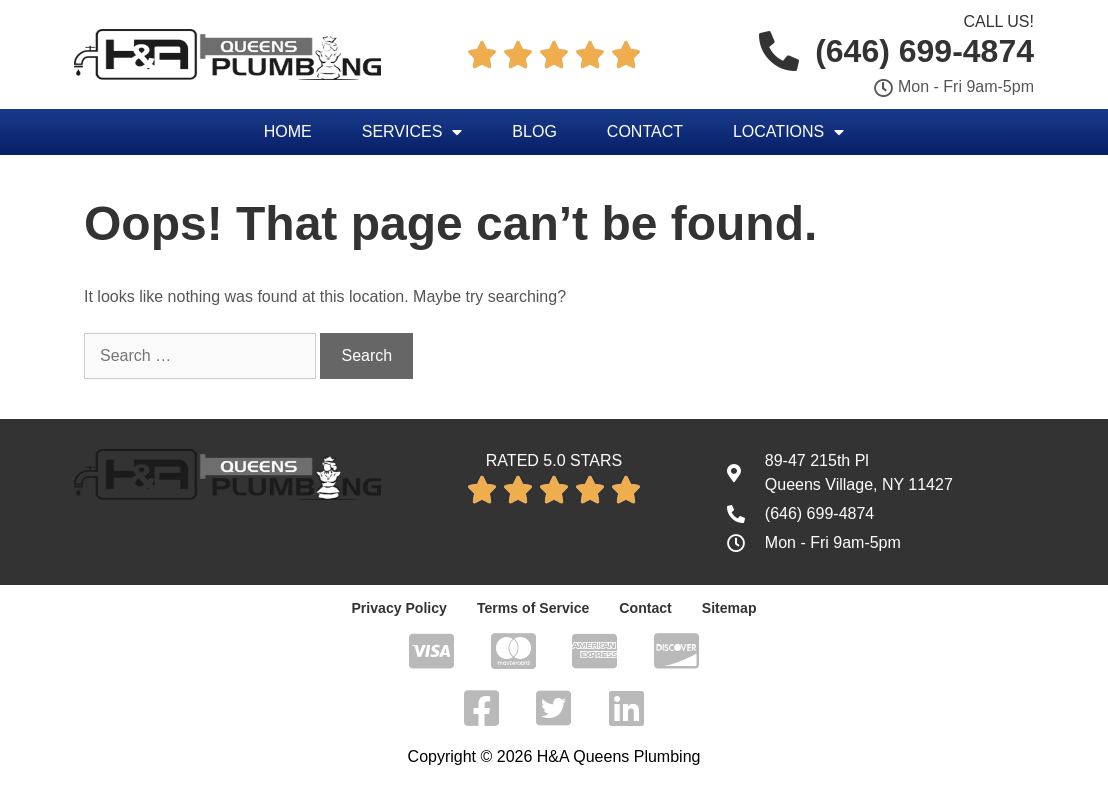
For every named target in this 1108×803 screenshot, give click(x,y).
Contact (645, 131)
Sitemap (728, 608)
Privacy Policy (399, 608)
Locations (788, 132)
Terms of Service (533, 608)
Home (288, 131)
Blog (534, 131)
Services (412, 132)
